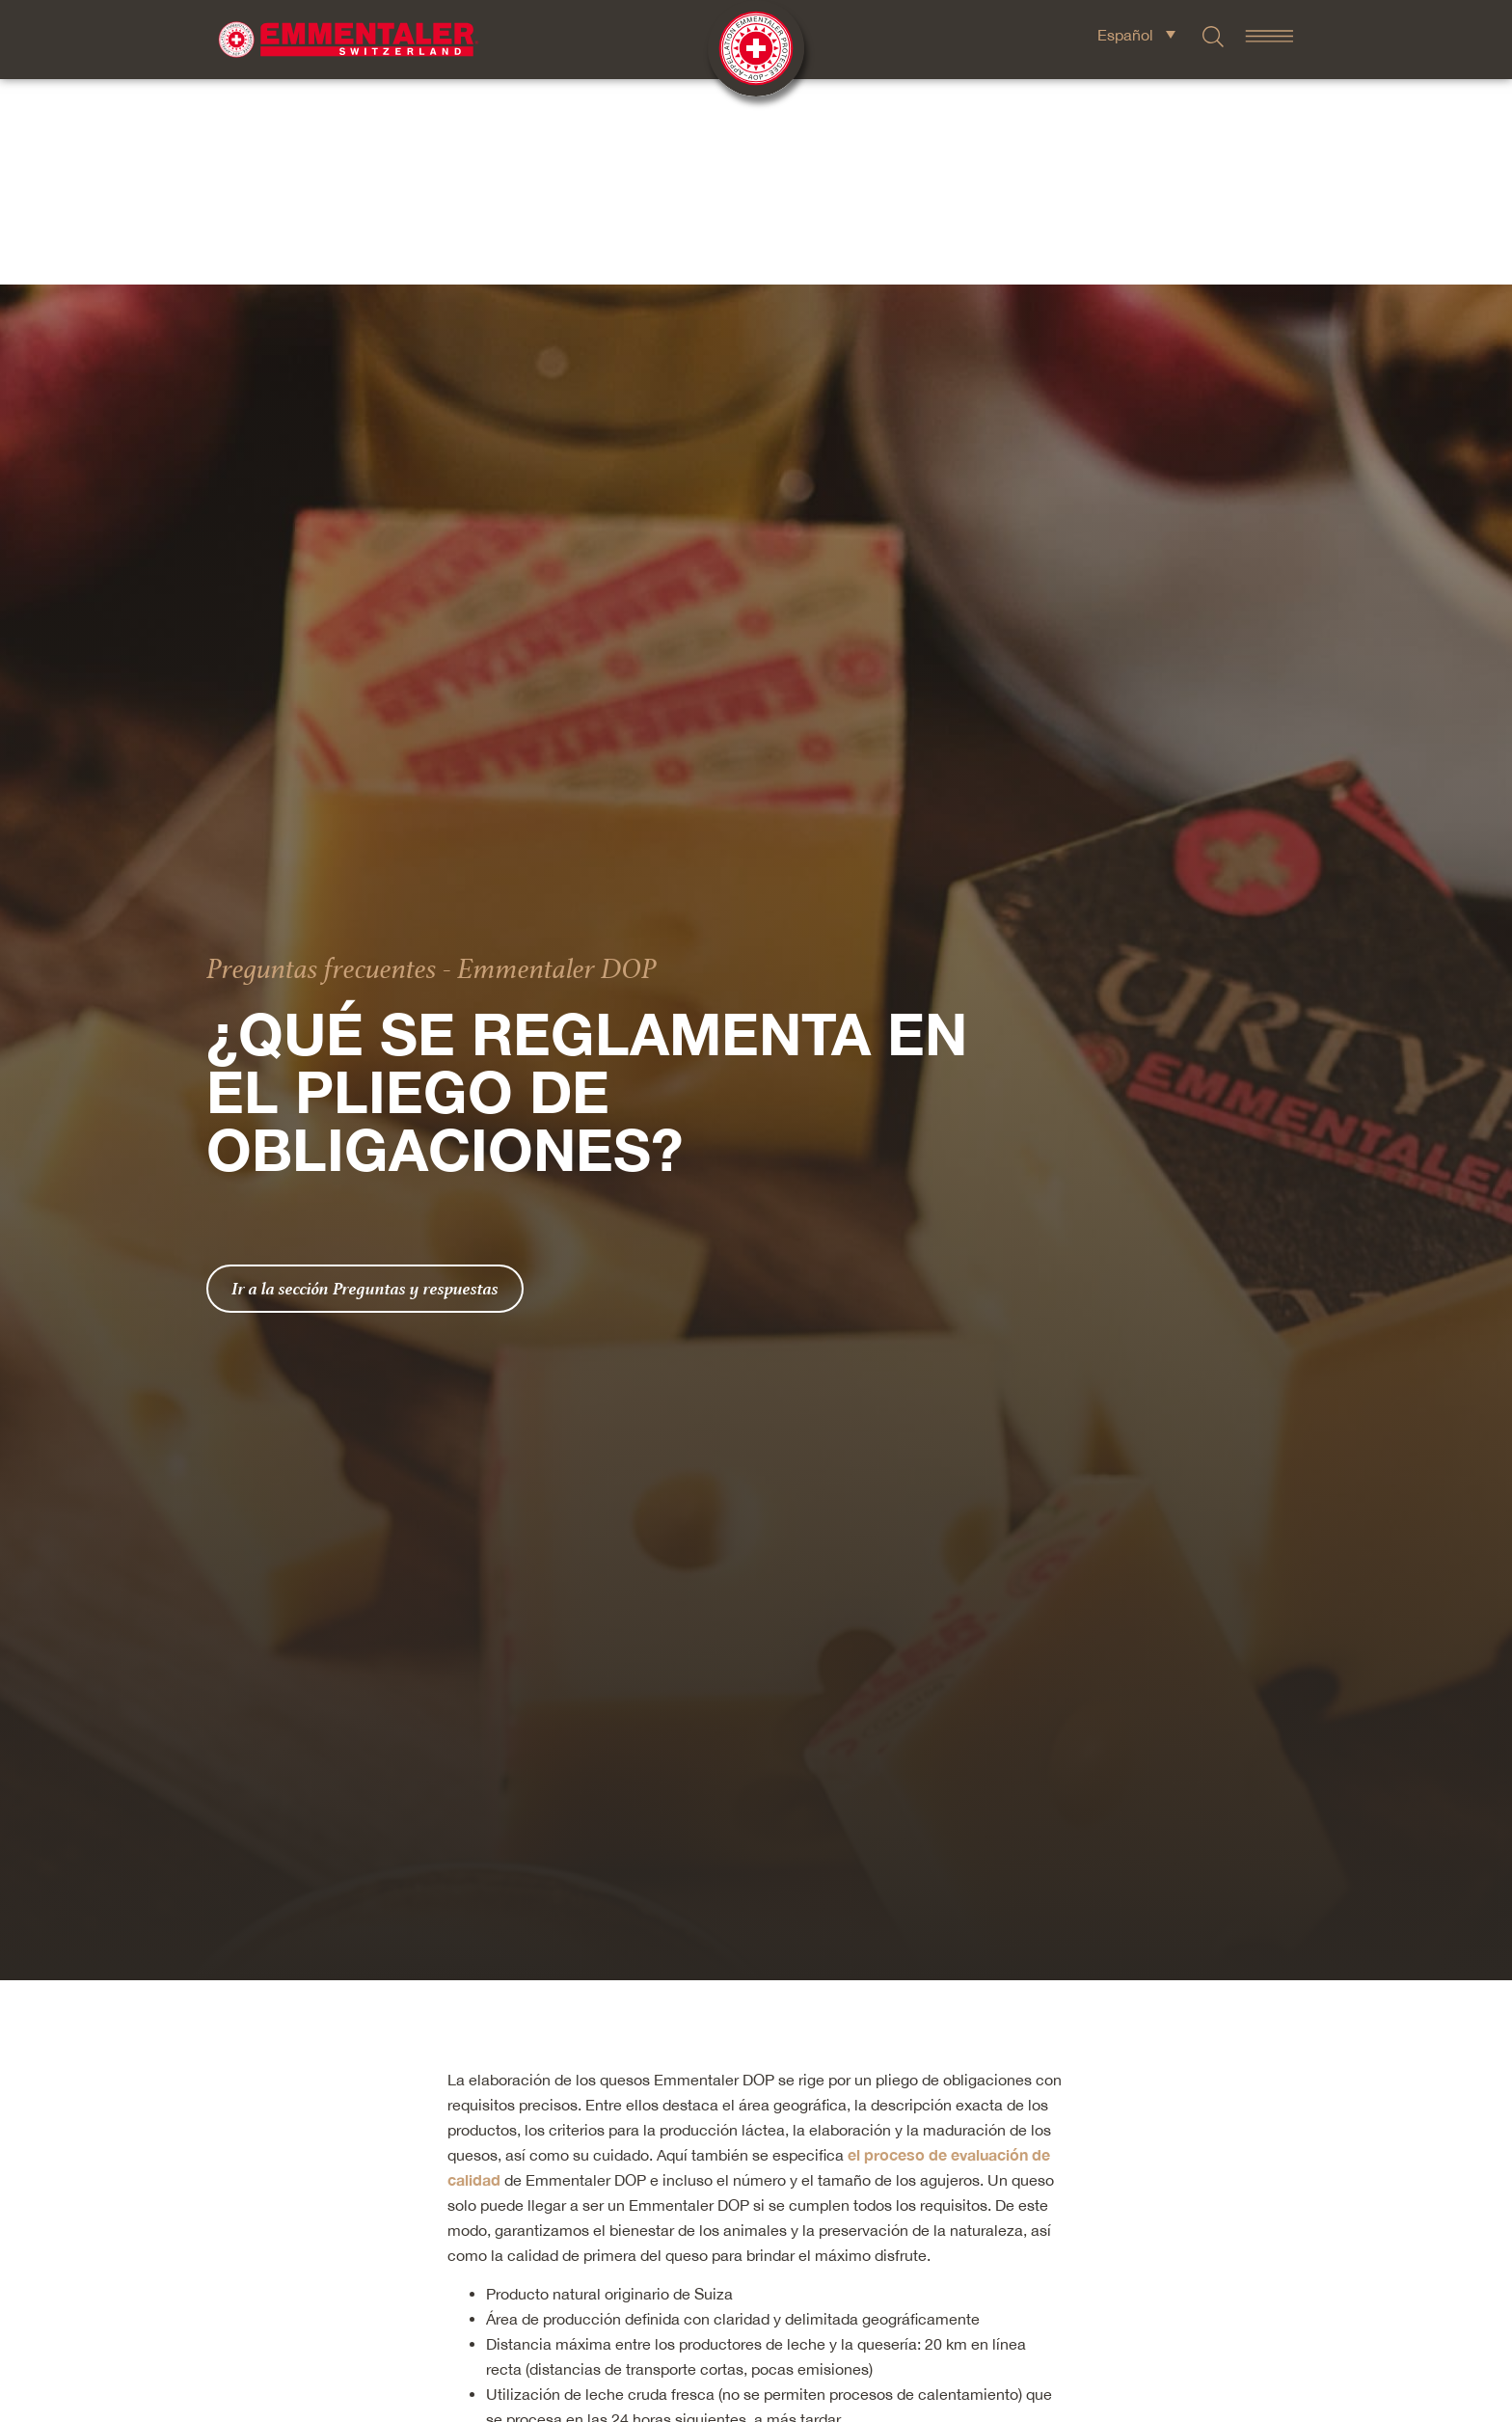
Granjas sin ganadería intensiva (599, 2389)
